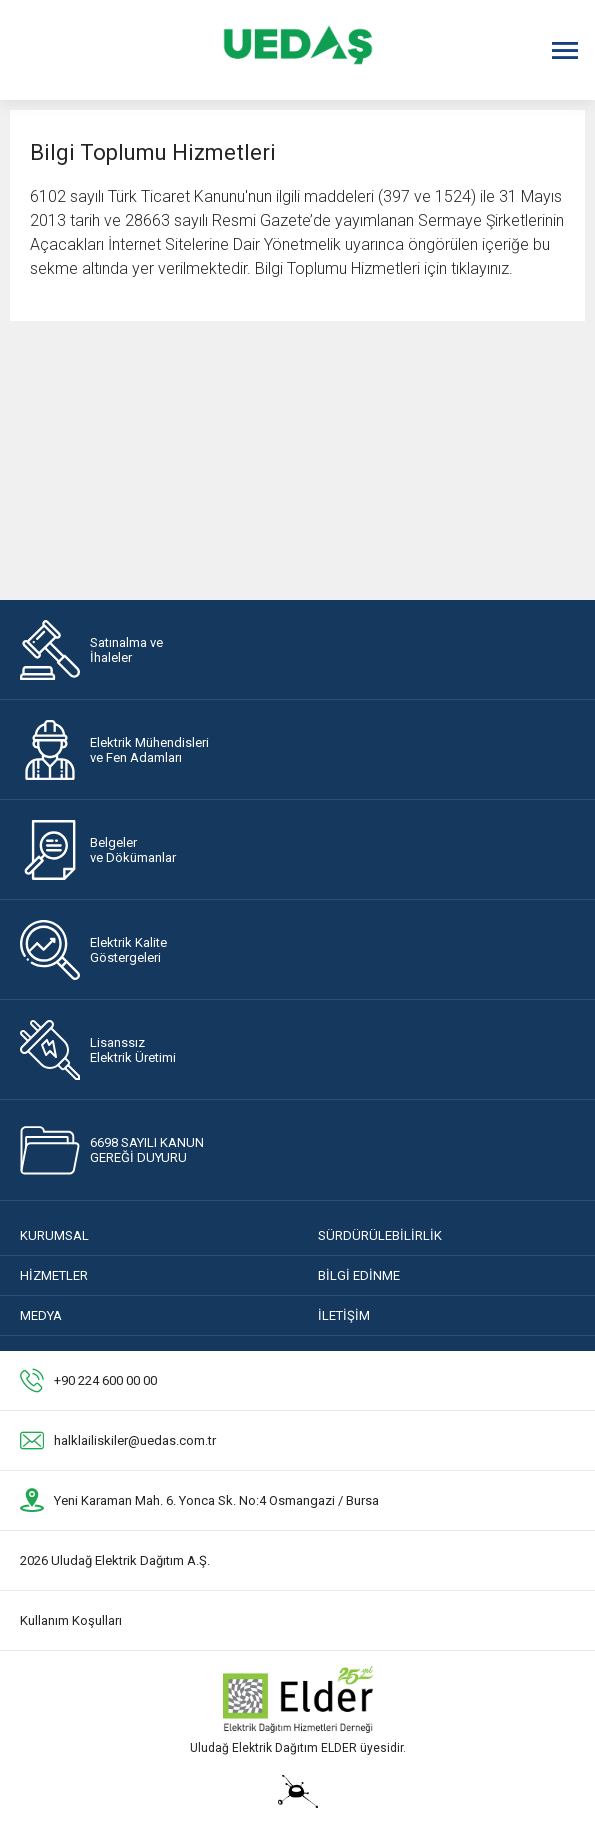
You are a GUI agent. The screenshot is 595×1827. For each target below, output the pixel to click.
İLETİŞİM (344, 1315)
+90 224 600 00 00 (105, 1380)
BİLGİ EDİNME (359, 1275)
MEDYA (41, 1315)
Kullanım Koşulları (71, 1620)
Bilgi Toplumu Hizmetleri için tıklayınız (382, 268)
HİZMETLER (54, 1275)
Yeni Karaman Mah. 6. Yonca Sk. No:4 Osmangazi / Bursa (216, 1500)
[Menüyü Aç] (565, 50)
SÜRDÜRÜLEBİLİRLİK (380, 1235)
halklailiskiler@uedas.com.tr (135, 1440)
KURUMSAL (54, 1235)
